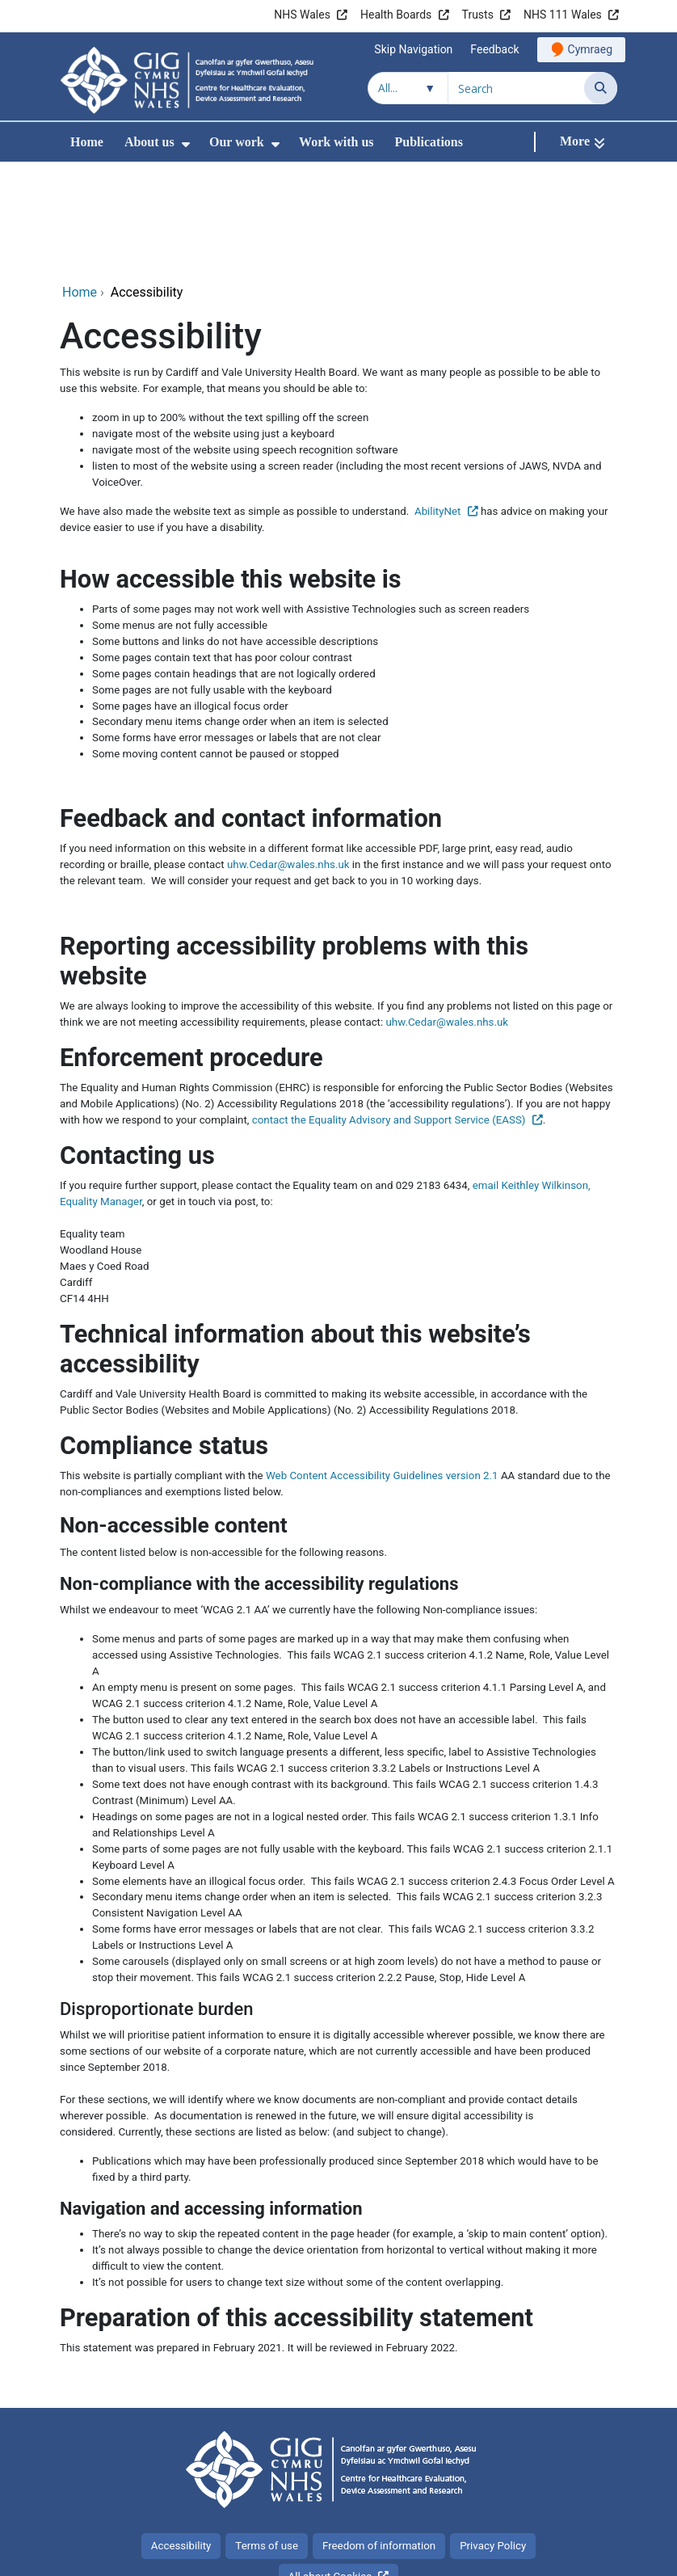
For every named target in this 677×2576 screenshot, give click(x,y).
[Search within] (408, 88)
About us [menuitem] (149, 142)
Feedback (494, 49)
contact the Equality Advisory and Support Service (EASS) (389, 1012)
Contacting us (137, 1047)
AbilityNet (437, 403)
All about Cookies (330, 2468)
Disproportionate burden (157, 1901)
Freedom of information (378, 2437)
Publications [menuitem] (429, 142)
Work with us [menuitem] (336, 142)
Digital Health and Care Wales (515, 2555)
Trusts (478, 14)
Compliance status (164, 1337)
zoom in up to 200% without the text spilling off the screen (230, 309)
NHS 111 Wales (563, 14)
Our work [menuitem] (236, 142)
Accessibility (181, 2437)
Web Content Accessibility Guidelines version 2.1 (382, 1367)
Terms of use (266, 2437)
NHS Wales (302, 14)
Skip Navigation (413, 49)
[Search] (600, 88)
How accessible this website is (231, 471)
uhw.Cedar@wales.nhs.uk (288, 756)
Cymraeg (590, 49)
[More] (582, 142)
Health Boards (395, 14)
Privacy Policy (493, 2437)
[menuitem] (186, 144)
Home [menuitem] (86, 142)
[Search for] (516, 88)
